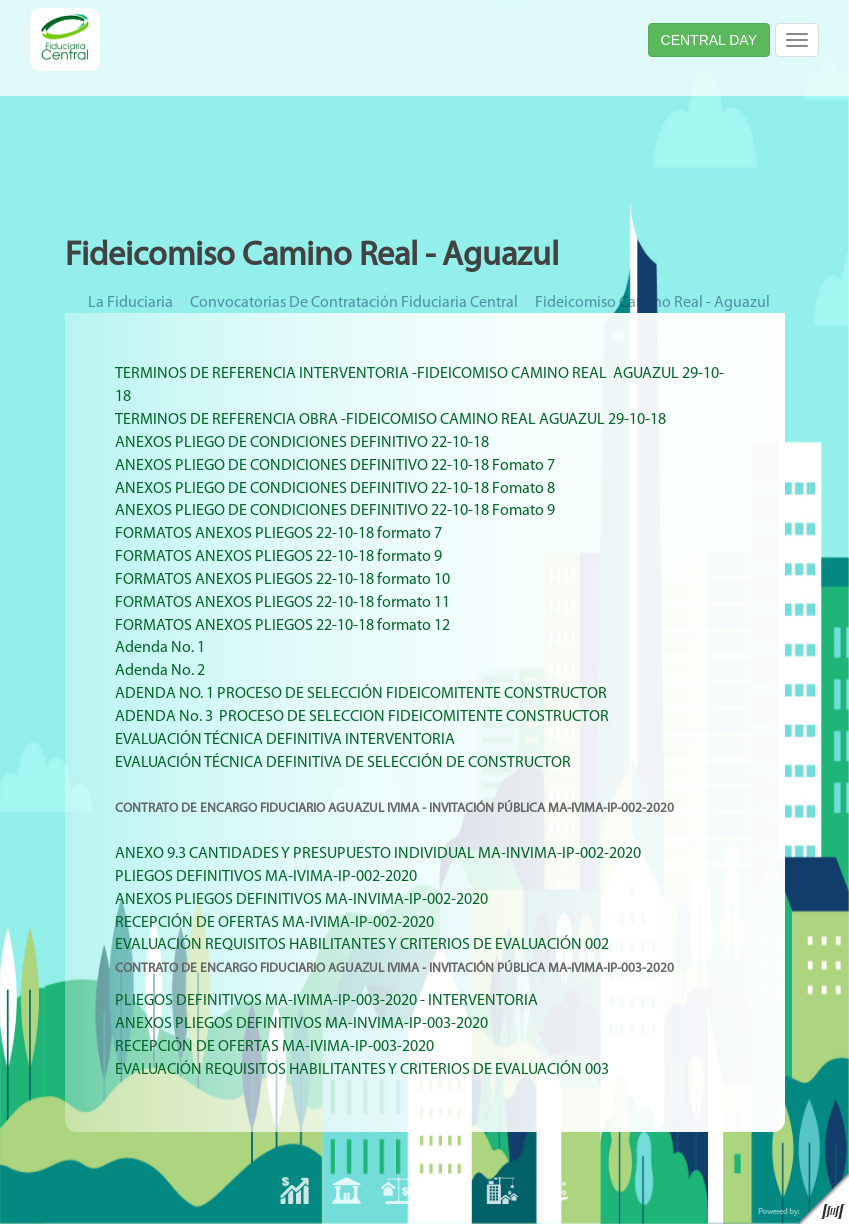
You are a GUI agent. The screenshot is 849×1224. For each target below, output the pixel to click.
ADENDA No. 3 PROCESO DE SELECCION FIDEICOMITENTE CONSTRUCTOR (363, 717)
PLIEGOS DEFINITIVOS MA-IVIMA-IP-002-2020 (266, 877)
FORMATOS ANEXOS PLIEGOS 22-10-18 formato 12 (282, 626)
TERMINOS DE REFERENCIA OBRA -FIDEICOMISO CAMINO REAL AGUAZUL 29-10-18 (390, 420)
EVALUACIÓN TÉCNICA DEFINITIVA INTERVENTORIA (285, 740)
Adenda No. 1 (160, 648)
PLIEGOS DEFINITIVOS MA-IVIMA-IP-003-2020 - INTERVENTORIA (326, 1001)
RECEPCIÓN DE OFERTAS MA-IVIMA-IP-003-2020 (274, 1047)
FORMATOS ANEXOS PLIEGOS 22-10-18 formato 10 (282, 580)
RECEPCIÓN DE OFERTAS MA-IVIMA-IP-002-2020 (274, 923)
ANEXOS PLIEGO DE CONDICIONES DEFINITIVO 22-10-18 (302, 443)
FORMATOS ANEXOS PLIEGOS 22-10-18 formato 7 (278, 534)
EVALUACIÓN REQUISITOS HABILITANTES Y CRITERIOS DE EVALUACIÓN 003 (362, 1070)
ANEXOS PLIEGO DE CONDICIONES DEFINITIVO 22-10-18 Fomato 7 (335, 466)
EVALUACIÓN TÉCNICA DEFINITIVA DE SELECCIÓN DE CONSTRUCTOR (343, 763)
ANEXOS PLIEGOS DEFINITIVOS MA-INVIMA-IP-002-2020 (301, 900)
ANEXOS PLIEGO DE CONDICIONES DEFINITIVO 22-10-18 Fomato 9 (335, 511)
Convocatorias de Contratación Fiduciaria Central (354, 303)
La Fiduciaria (130, 303)
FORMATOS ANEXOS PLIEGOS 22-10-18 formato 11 (282, 603)
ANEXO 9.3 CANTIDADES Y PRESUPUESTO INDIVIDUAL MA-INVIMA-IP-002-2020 (378, 854)
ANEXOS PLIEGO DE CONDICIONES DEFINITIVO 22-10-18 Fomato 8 (335, 489)
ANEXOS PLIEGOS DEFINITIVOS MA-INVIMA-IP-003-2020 (301, 1024)
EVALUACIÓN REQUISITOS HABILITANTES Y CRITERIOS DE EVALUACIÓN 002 (362, 945)
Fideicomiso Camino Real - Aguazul (652, 303)
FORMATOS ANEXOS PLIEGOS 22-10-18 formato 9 (278, 557)
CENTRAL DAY (709, 40)
